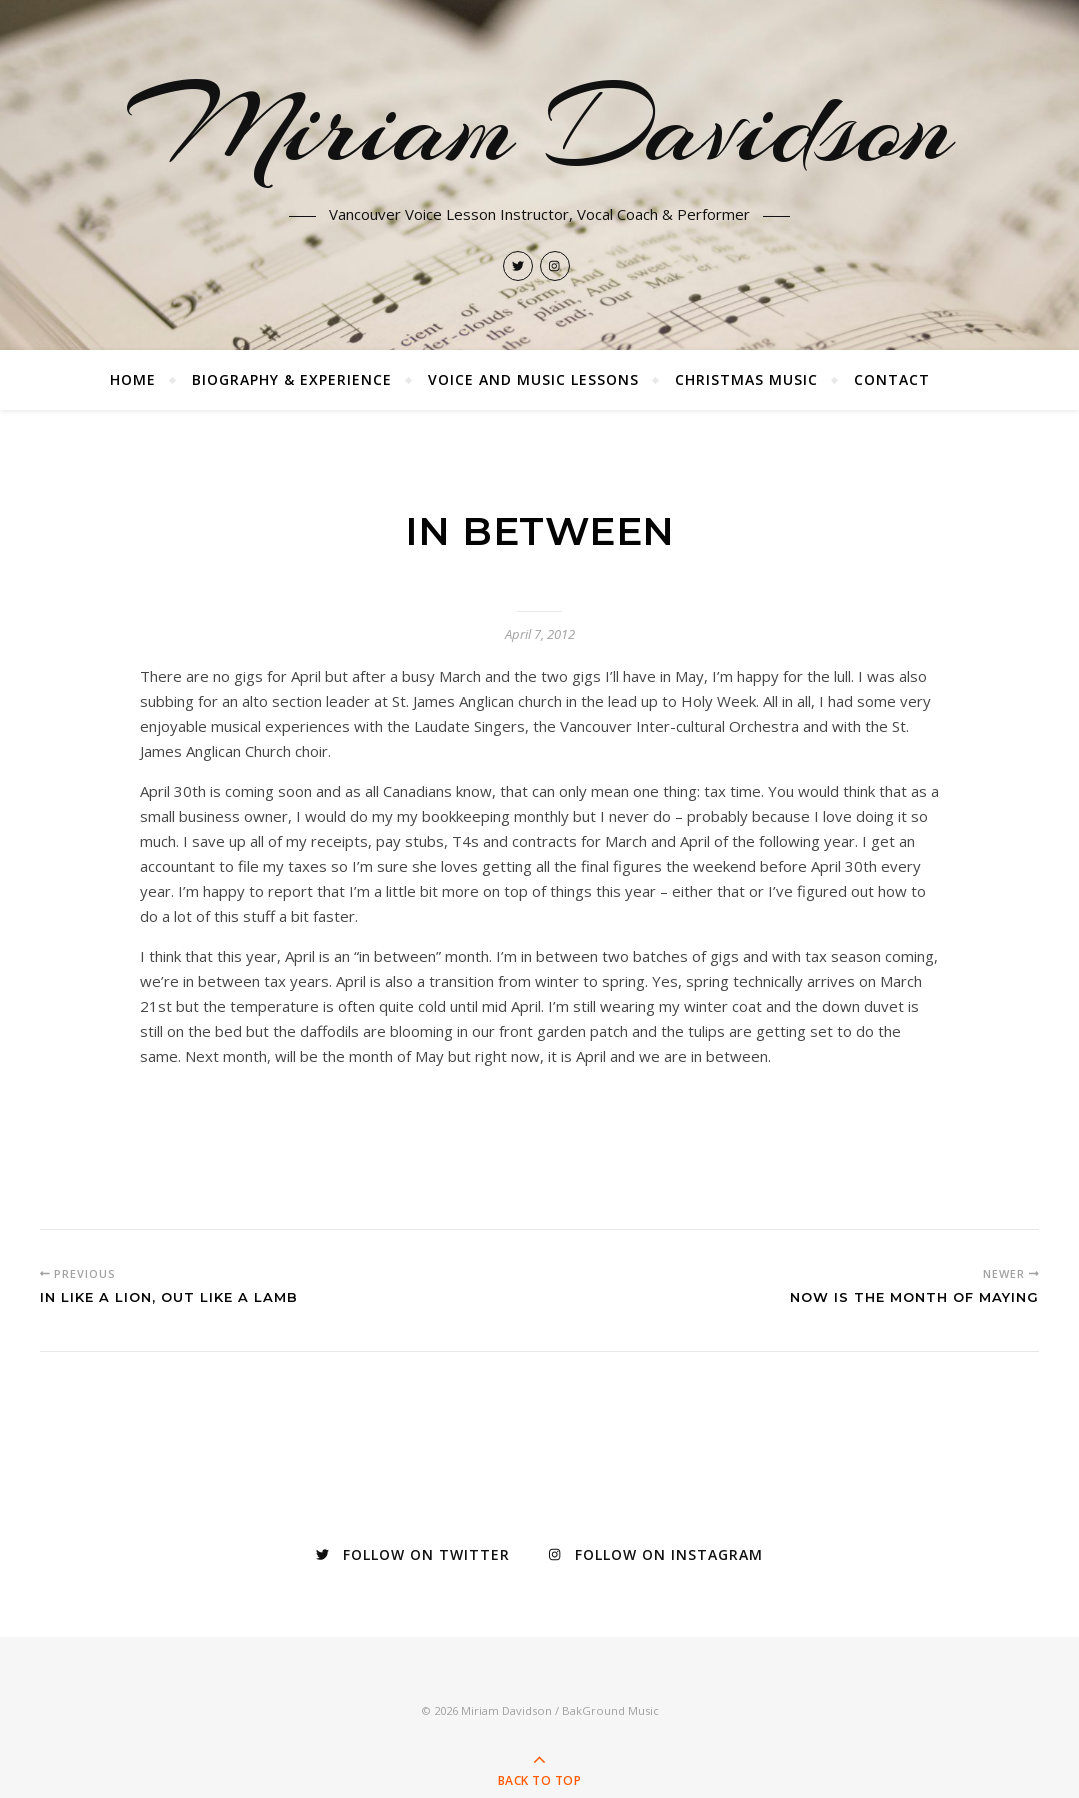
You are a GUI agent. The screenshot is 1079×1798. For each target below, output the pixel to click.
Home (133, 379)
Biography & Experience (292, 379)
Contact (892, 379)
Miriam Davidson (540, 127)
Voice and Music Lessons (533, 379)
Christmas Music (746, 379)
